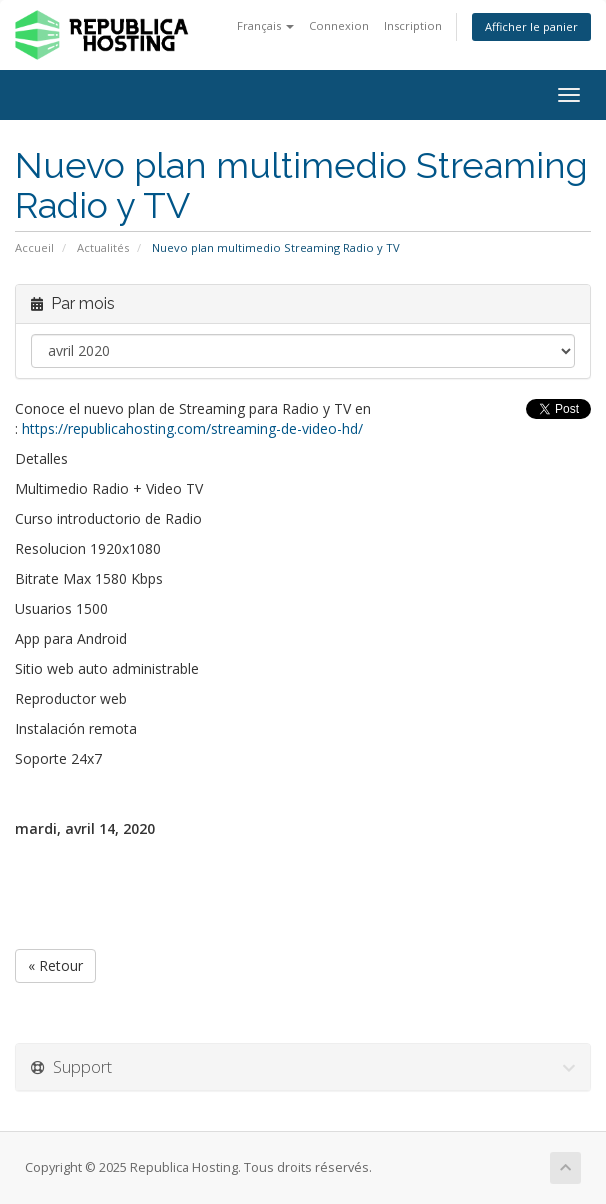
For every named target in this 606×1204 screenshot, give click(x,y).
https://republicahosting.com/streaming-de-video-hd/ (192, 428)
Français (265, 25)
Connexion (339, 25)
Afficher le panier (531, 26)
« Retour (55, 965)
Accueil (34, 247)
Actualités (103, 247)
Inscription (413, 25)
